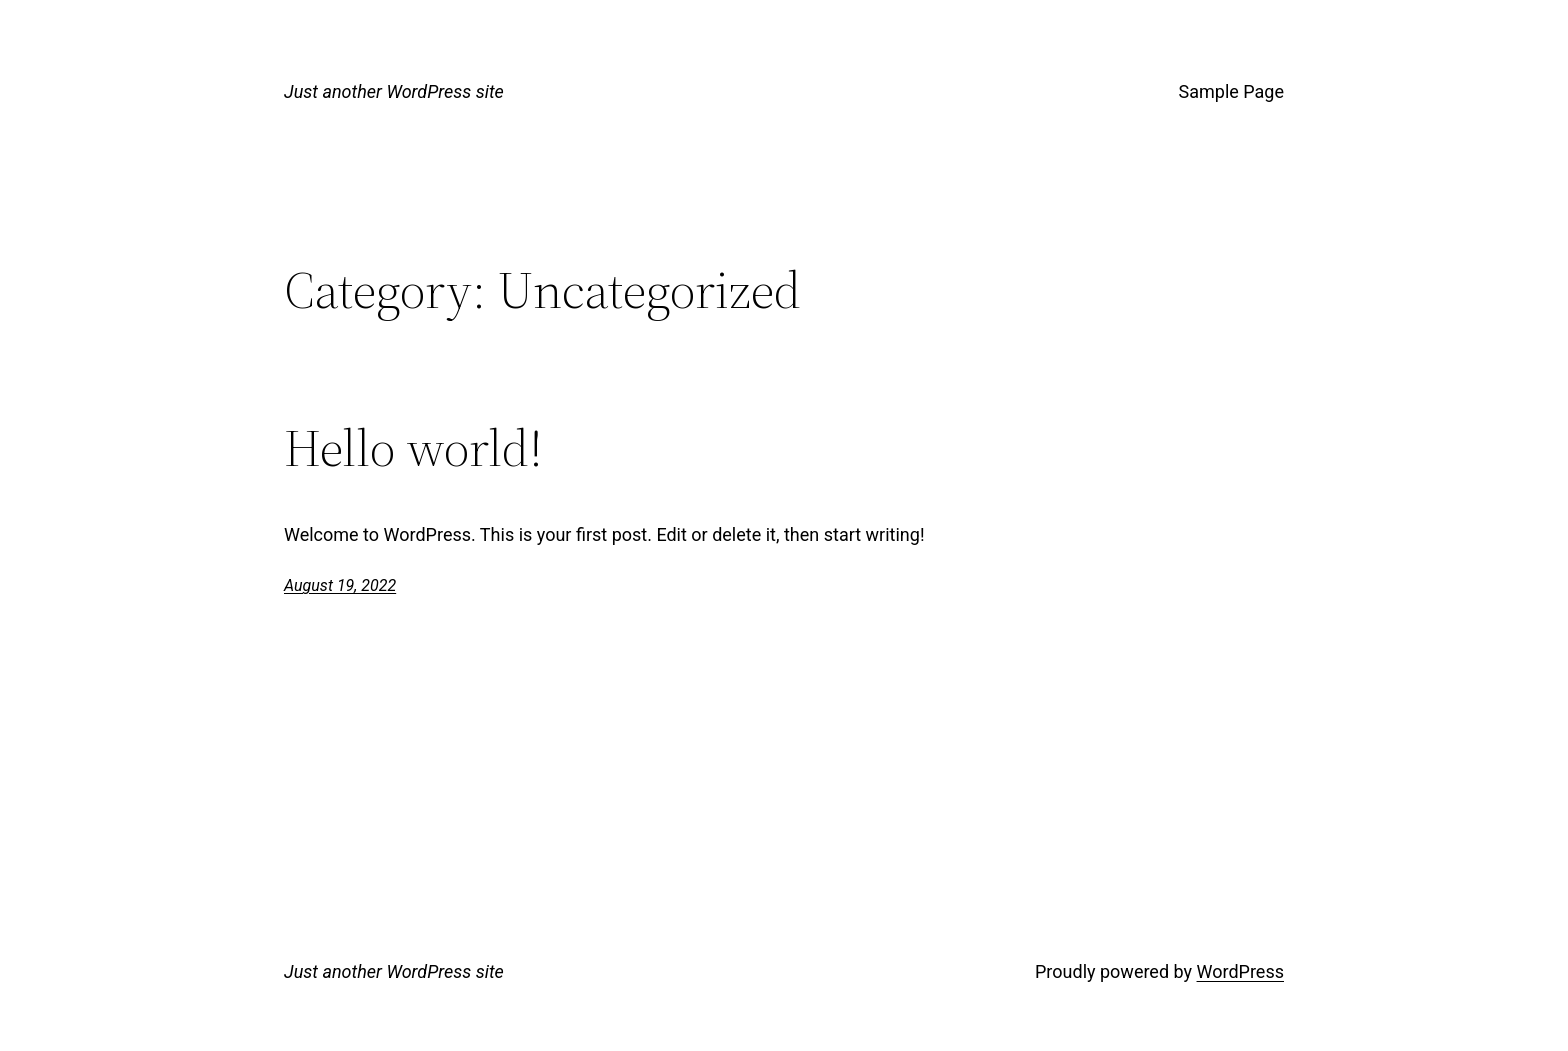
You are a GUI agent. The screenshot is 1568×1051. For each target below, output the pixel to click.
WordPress (1240, 971)
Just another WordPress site (394, 91)
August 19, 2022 (340, 585)
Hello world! (413, 448)
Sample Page (1231, 91)
